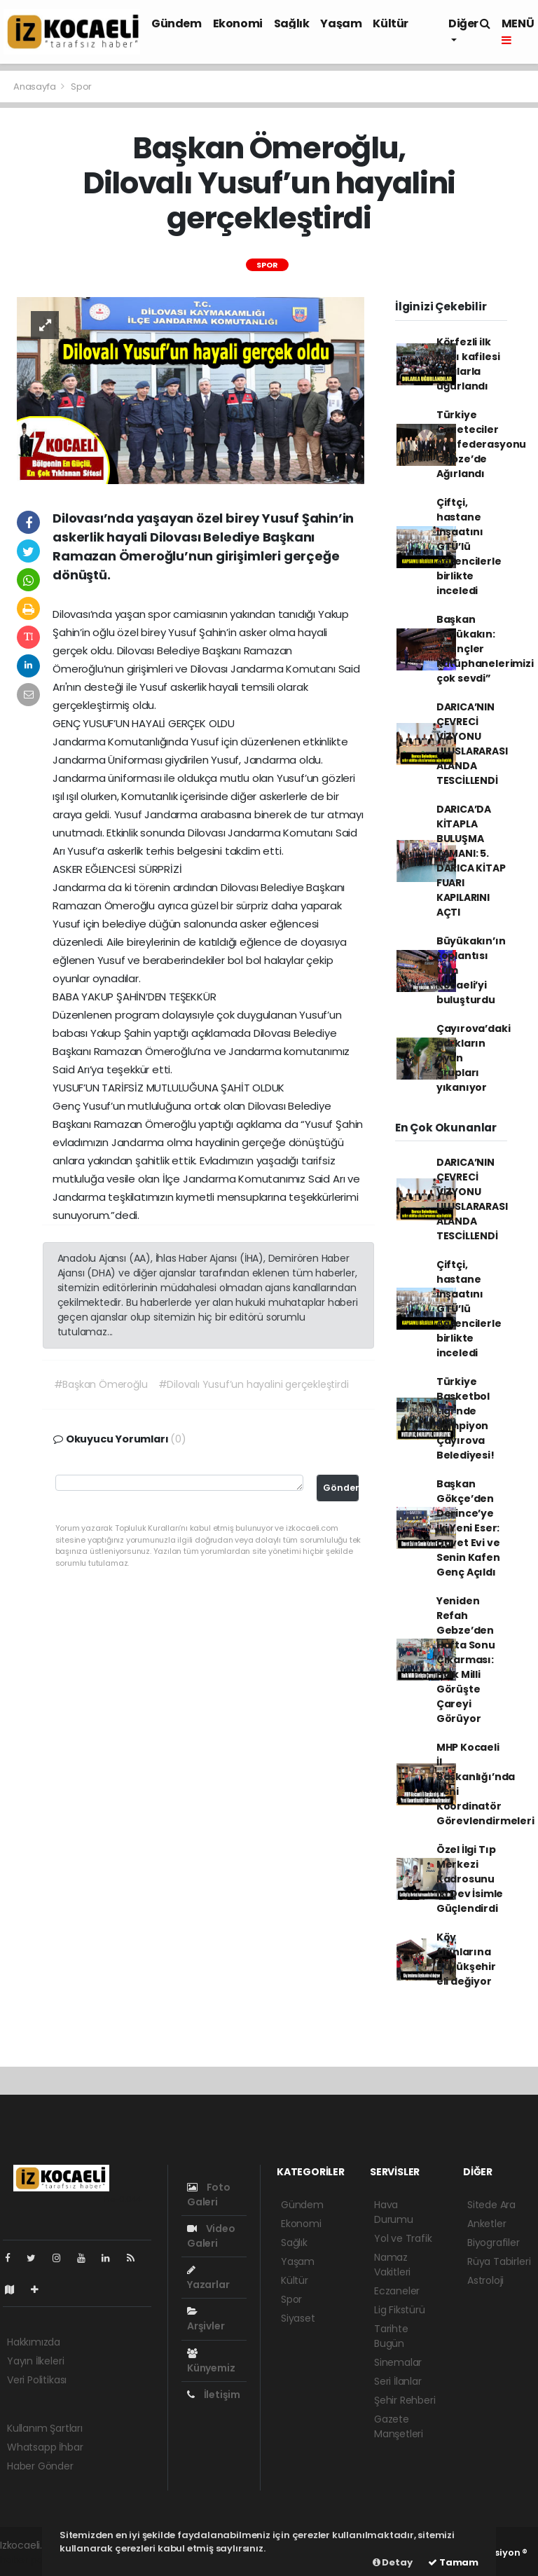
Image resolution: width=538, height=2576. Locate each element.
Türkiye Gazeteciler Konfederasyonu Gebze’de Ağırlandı (481, 444)
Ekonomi (238, 23)
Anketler (486, 2224)
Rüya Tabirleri (498, 2261)
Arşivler (205, 2319)
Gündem (176, 23)
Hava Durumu (393, 2212)
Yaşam (340, 23)
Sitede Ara (491, 2205)
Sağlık (292, 23)
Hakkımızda (33, 2342)
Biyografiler (493, 2243)
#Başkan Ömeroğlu (101, 1384)
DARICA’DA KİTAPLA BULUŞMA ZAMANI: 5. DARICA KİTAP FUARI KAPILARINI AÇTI (471, 860)
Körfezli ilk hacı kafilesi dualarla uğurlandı (468, 364)
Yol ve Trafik (403, 2238)
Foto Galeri (208, 2194)
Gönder (341, 1488)
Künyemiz (211, 2361)
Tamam (453, 2562)
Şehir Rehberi (405, 2400)
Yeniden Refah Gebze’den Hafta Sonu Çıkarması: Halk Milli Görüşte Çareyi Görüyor (465, 1660)
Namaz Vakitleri (392, 2264)
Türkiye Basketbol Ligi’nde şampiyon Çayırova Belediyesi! (465, 1418)
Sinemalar (398, 2362)
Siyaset (298, 2318)
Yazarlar (208, 2278)
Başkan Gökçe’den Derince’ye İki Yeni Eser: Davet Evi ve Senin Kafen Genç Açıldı (468, 1528)
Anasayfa (35, 86)
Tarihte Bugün (391, 2336)
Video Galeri (211, 2236)
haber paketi (30, 2560)
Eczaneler (397, 2291)
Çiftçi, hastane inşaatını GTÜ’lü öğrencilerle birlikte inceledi (469, 546)
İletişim (213, 2395)
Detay (393, 2562)
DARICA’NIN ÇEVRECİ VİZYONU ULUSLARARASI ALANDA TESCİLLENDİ (472, 743)
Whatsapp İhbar (45, 2447)
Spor (81, 86)
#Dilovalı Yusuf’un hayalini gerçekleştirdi (253, 1384)
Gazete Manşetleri (398, 2426)
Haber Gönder (40, 2466)
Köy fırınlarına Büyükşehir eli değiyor (466, 1959)
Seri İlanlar (398, 2381)
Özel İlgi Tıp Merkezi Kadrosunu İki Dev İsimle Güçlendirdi (469, 1879)
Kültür (390, 23)
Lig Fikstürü (399, 2310)
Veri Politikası (37, 2380)
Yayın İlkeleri (35, 2361)
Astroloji (485, 2280)
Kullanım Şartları (45, 2428)
